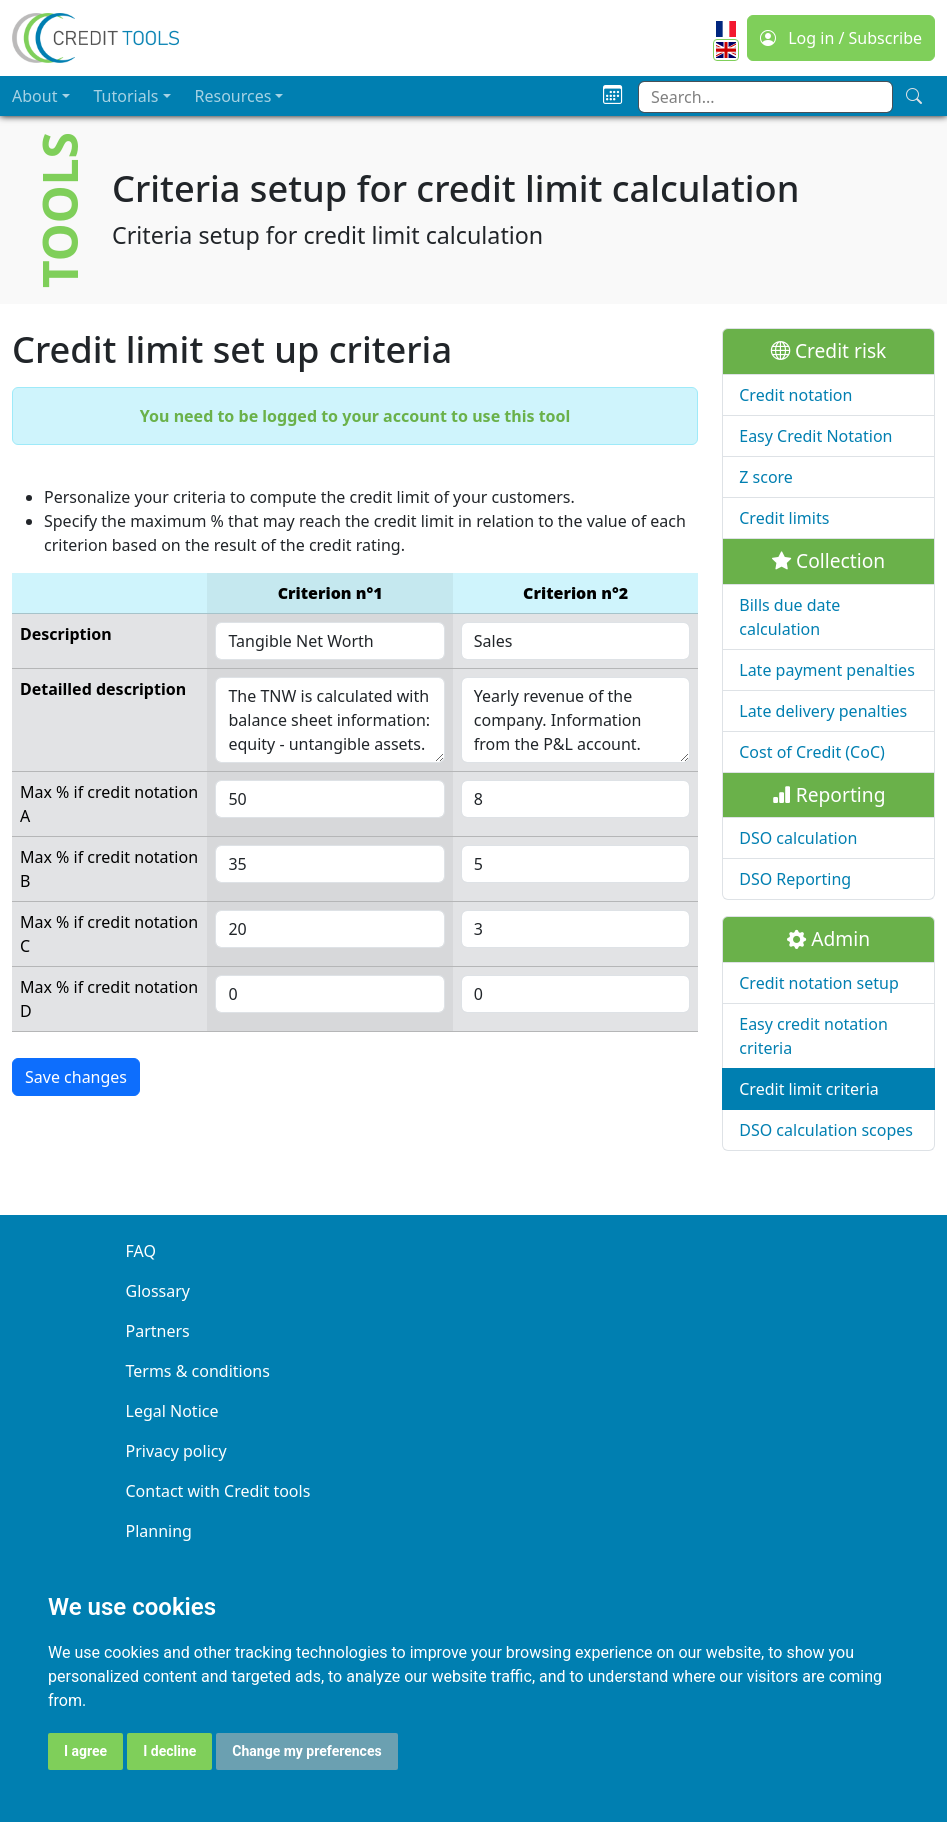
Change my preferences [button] (306, 1751)
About (34, 96)
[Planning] (612, 95)
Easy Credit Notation (815, 436)
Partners (158, 1331)
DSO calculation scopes (826, 1130)
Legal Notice (172, 1411)
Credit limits (784, 518)
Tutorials (126, 96)
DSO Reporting (795, 879)
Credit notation (795, 395)
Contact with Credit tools (218, 1491)
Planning (159, 1531)
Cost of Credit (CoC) (812, 752)
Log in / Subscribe (841, 38)
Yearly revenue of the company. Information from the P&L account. (575, 720)
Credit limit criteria (809, 1089)
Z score (766, 477)
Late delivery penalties (823, 711)
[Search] (914, 96)
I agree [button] (85, 1751)
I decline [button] (169, 1751)
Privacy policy (176, 1451)
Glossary (158, 1291)
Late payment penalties (827, 670)
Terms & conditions (198, 1371)
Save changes (76, 1077)
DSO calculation (798, 838)
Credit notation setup (818, 983)
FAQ (141, 1251)
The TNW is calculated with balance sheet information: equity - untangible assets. (329, 720)
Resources (233, 96)
